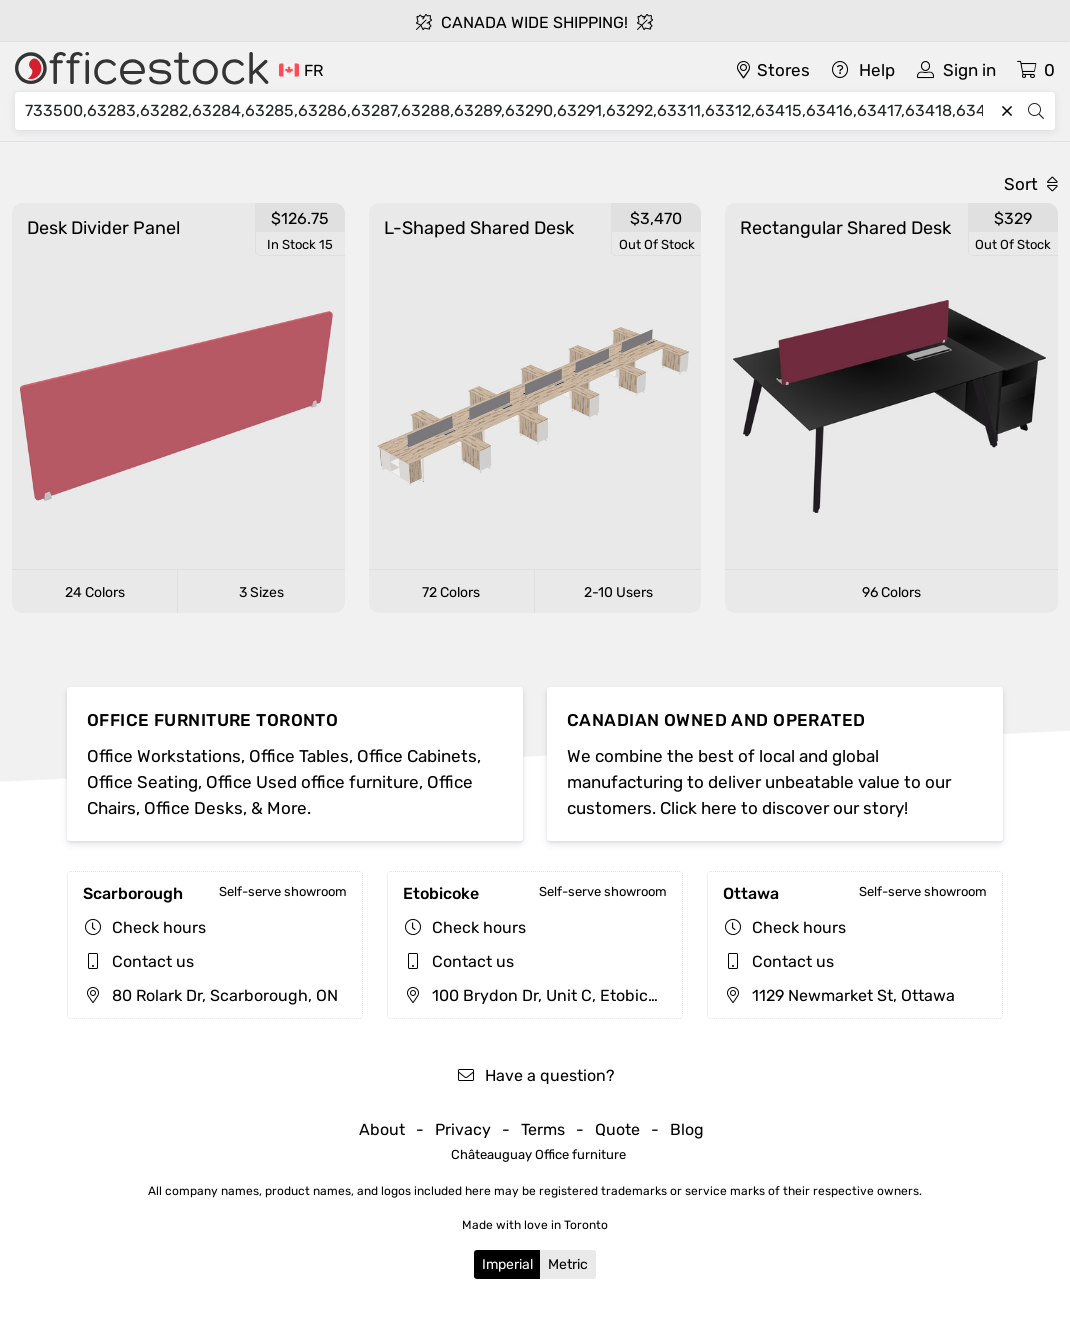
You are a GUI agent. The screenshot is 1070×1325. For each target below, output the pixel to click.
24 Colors (95, 592)
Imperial (507, 1264)
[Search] (509, 111)
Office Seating (142, 782)
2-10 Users (618, 592)
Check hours (159, 927)
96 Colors (891, 592)
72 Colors (451, 592)
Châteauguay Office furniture (538, 1154)
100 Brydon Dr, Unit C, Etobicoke (538, 995)
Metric (568, 1264)
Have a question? (535, 1075)
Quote (617, 1129)
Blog (687, 1129)
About (382, 1129)
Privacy (463, 1129)
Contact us (153, 961)
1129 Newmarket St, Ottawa (839, 995)
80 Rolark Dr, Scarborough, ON (210, 995)
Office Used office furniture (312, 782)
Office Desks (193, 808)
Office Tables (299, 756)
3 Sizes (261, 592)
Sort (1031, 184)
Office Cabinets (417, 756)
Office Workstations (164, 756)
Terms (543, 1129)
